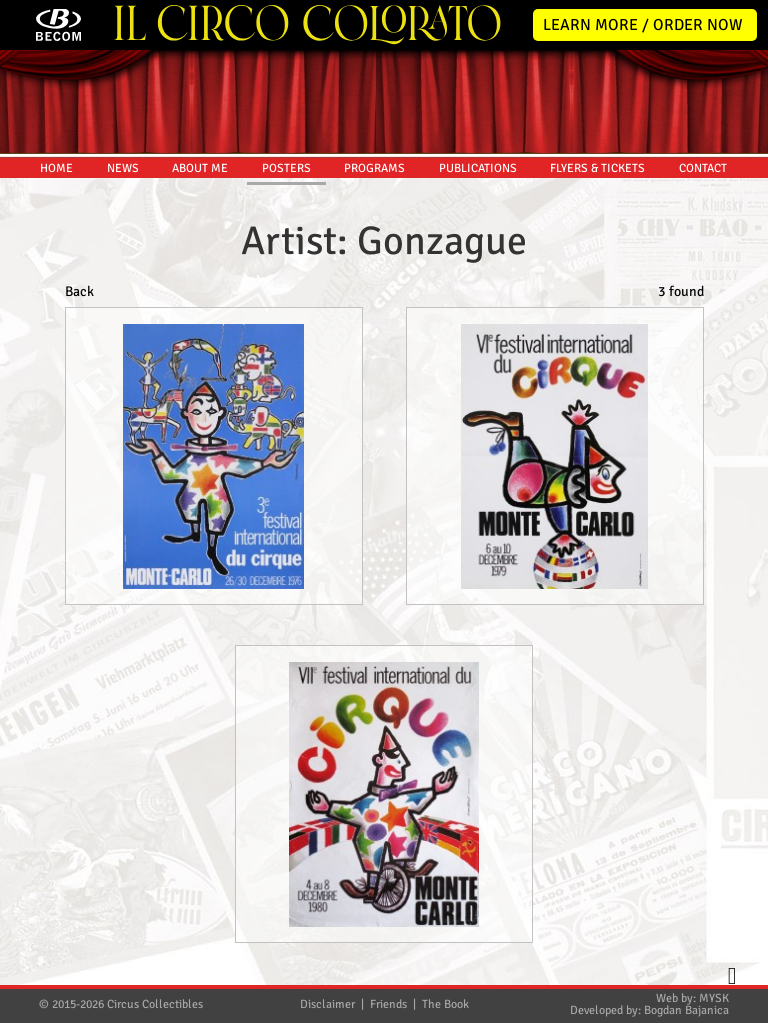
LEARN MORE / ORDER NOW (643, 25)
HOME (56, 168)
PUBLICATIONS (478, 168)
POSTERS (286, 168)
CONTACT (703, 168)
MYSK (714, 998)
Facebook (740, 422)
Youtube (740, 506)
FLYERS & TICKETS (597, 168)
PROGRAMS (374, 168)
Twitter (740, 380)
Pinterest (740, 548)
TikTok (740, 590)
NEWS (123, 168)
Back (79, 291)
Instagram (740, 464)
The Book (445, 1004)
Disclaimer (327, 1004)
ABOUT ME (200, 168)
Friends (388, 1004)
